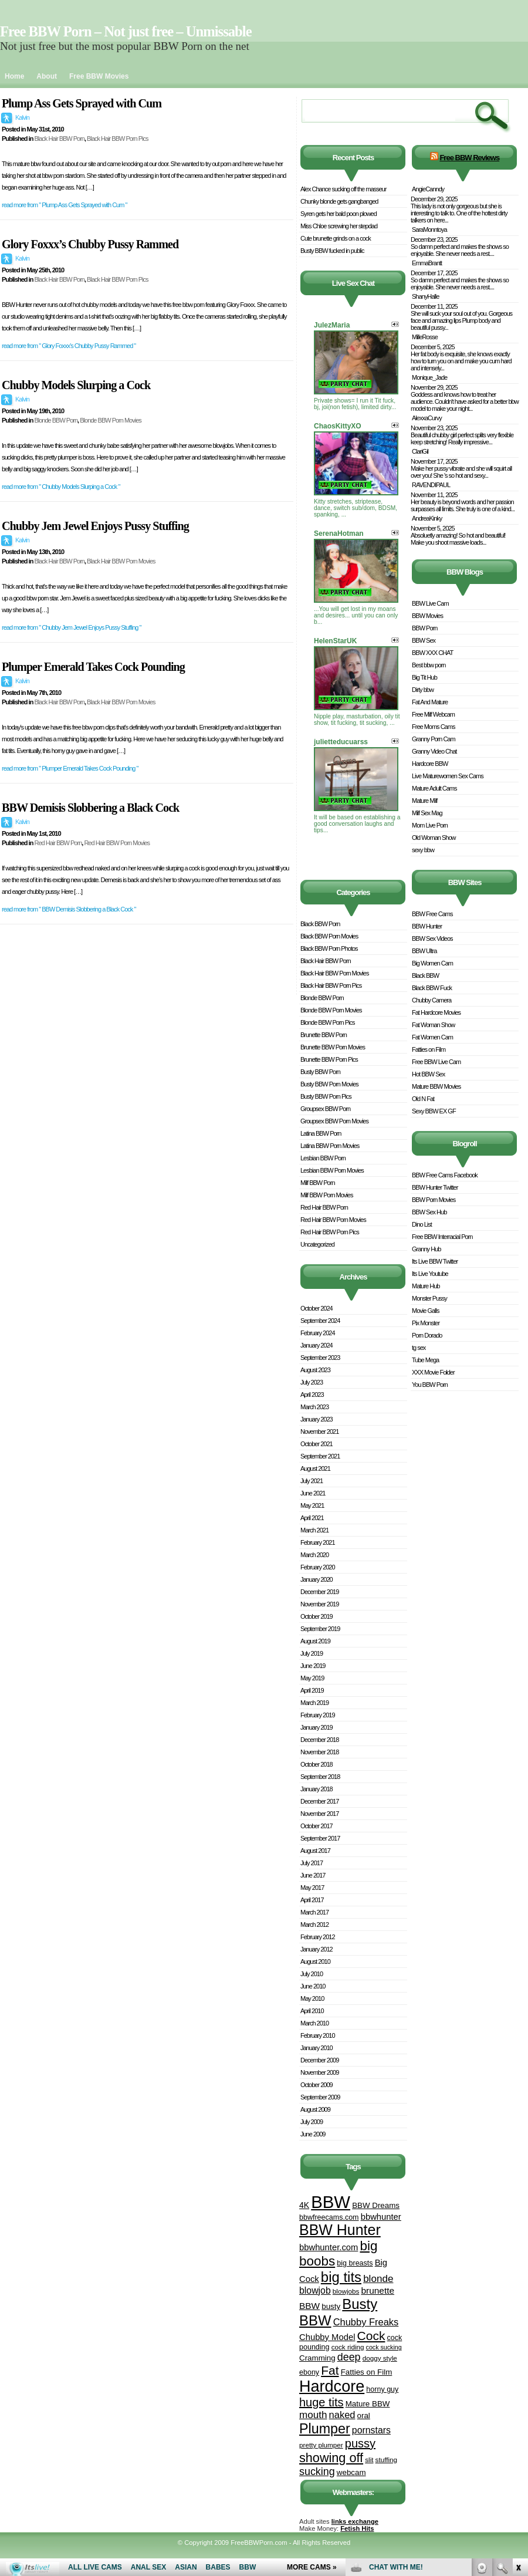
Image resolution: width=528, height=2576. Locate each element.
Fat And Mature (430, 701)
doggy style (380, 2358)
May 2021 (312, 1505)
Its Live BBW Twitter (435, 1261)
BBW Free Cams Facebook (445, 1175)
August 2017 (315, 1850)
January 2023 (316, 1419)
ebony (309, 2372)
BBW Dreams (376, 2205)
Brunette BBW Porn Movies (332, 1047)
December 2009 (319, 2060)
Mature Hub (425, 1285)
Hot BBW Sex (428, 1074)
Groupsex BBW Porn (325, 1108)
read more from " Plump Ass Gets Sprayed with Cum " (64, 204)
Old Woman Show (433, 837)
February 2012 (317, 1936)
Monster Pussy (429, 1298)
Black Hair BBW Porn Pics (117, 138)
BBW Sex (423, 640)
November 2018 (319, 1751)
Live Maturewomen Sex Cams (447, 775)
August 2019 (315, 1641)
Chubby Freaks (366, 2322)
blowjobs (346, 2291)
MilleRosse (425, 336)
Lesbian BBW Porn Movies (332, 1170)
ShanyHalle (425, 296)
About (46, 76)
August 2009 (315, 2109)
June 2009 (312, 2134)
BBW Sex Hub (429, 1212)
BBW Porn (424, 628)
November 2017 (319, 1813)
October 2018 (316, 1764)
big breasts (355, 2263)
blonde (378, 2278)
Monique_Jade (429, 377)
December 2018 (319, 1739)
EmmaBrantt (427, 262)
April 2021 (312, 1517)
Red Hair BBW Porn (58, 842)
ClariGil (420, 451)
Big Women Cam (432, 963)
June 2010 (312, 1986)
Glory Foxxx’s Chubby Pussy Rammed (90, 244)
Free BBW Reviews (469, 157)
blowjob (315, 2290)
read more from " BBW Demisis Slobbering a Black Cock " (69, 909)
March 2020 (314, 1554)
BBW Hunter (340, 2229)
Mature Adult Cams (434, 788)
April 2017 (312, 1899)
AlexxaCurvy (427, 417)
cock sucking (384, 2347)
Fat (330, 2370)
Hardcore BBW (430, 763)
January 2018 (316, 1788)
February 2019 (317, 1715)
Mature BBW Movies (436, 1086)
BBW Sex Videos (432, 938)
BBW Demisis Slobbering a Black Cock (90, 807)
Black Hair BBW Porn (59, 138)
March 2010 (314, 2023)
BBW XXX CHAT (432, 652)
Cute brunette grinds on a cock (335, 238)
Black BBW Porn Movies (329, 936)
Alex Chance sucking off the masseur (343, 189)
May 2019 (312, 1678)
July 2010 (311, 1973)
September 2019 (320, 1628)
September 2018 (320, 1776)
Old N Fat (423, 1098)
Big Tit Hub (424, 677)
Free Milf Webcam (433, 714)
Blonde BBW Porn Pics (327, 1022)
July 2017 (311, 1862)
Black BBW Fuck (432, 987)
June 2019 (312, 1665)
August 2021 (315, 1468)
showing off (331, 2457)
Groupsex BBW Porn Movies (334, 1121)
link (517, 2392)
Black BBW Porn (320, 923)
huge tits (321, 2402)
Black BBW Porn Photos (329, 948)
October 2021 (316, 1443)
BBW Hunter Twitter (435, 1187)
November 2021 (319, 1431)
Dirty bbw (423, 689)
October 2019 (316, 1616)
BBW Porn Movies (433, 1199)
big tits (341, 2277)
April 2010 (312, 2010)
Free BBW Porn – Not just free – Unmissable (126, 31)
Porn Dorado (427, 1335)
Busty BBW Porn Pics (325, 1096)
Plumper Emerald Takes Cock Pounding (93, 666)
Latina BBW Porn (320, 1133)
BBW (330, 2202)
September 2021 (320, 1456)
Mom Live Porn (430, 825)
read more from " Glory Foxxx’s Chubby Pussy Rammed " (69, 345)
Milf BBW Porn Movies (326, 1194)
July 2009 (311, 2121)
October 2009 (316, 2084)
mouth (313, 2414)
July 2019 (311, 1653)
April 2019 (312, 1690)
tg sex (418, 1347)
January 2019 (316, 1727)
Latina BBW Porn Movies (329, 1145)
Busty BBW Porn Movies (329, 1084)
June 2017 (312, 1875)
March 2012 (314, 1924)
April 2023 (312, 1394)
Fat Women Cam (432, 1037)
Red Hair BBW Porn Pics (329, 1231)
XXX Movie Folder (433, 1372)
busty (330, 2306)
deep (349, 2357)
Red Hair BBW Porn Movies (117, 842)
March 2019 (314, 1702)
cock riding (347, 2347)
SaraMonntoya (429, 229)
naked (342, 2414)
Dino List (422, 1224)
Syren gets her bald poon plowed (338, 213)
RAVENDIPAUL (431, 484)
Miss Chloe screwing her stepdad (338, 225)
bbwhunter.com (328, 2247)
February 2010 (317, 2035)
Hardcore (331, 2386)
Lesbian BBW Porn (323, 1158)
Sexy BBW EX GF (434, 1111)
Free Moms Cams (433, 726)
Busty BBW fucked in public (332, 250)
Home (14, 76)
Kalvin (22, 117)
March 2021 (314, 1530)
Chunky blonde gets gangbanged (339, 201)
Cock (371, 2335)
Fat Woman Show (433, 1024)
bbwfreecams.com (329, 2217)
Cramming (317, 2358)
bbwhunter (381, 2216)
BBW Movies (427, 615)
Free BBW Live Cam (436, 1061)
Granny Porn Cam (433, 738)
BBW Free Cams (432, 913)
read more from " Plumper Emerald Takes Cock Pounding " (70, 768)
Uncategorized (317, 1244)
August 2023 (315, 1369)
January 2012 (316, 1949)
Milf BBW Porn (317, 1182)
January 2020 (316, 1579)
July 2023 (311, 1382)
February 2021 (317, 1542)
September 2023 (320, 1357)
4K (304, 2205)
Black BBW (425, 975)
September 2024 (320, 1320)
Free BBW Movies (98, 76)
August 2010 (315, 1961)
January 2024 (316, 1345)
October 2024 (316, 1308)
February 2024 (317, 1332)
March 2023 (314, 1406)
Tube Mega (425, 1359)
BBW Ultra (424, 950)
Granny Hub (426, 1248)
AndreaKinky (427, 518)
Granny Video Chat (434, 751)
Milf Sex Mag (427, 812)
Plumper (324, 2428)
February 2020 (317, 1567)
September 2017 (320, 1838)
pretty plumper (321, 2445)
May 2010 (312, 1998)
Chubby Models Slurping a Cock (76, 385)
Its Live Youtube (430, 1273)
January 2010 (316, 2047)
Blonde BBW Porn (55, 420)
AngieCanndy (428, 189)
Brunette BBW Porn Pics (329, 1059)
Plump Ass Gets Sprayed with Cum (81, 103)
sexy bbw (423, 849)
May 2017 (312, 1887)
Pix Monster (425, 1322)
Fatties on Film (366, 2372)
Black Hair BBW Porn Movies (121, 561)
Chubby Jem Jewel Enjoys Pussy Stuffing (95, 525)
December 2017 (319, 1801)
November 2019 (319, 1604)
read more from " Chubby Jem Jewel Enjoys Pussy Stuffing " (71, 627)
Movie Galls (425, 1310)
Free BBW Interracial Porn (442, 1236)
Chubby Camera (431, 1000)
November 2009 (319, 2072)
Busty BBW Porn (320, 1071)
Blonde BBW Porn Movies (110, 420)
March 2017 (314, 1912)
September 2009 (320, 2097)
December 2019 (319, 1591)
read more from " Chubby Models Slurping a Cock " (61, 486)
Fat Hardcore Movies (436, 1012)
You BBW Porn (430, 1384)
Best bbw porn (428, 665)
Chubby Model (327, 2337)
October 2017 (316, 1825)
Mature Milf (424, 800)
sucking (317, 2471)
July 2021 (311, 1480)
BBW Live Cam (430, 603)
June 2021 (312, 1493)
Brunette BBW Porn (323, 1034)
